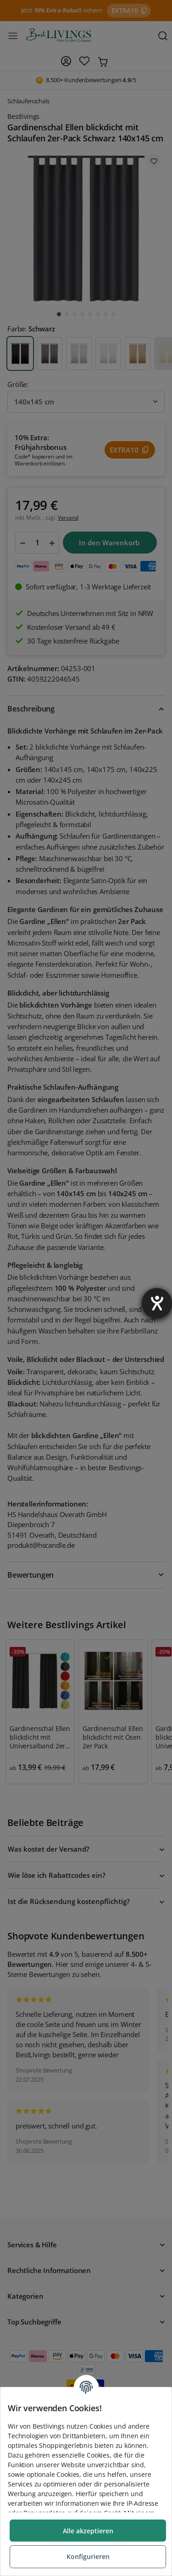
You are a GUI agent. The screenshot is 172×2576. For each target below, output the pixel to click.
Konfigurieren (88, 2556)
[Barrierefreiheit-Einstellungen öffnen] (157, 1303)
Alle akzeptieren (88, 2530)
